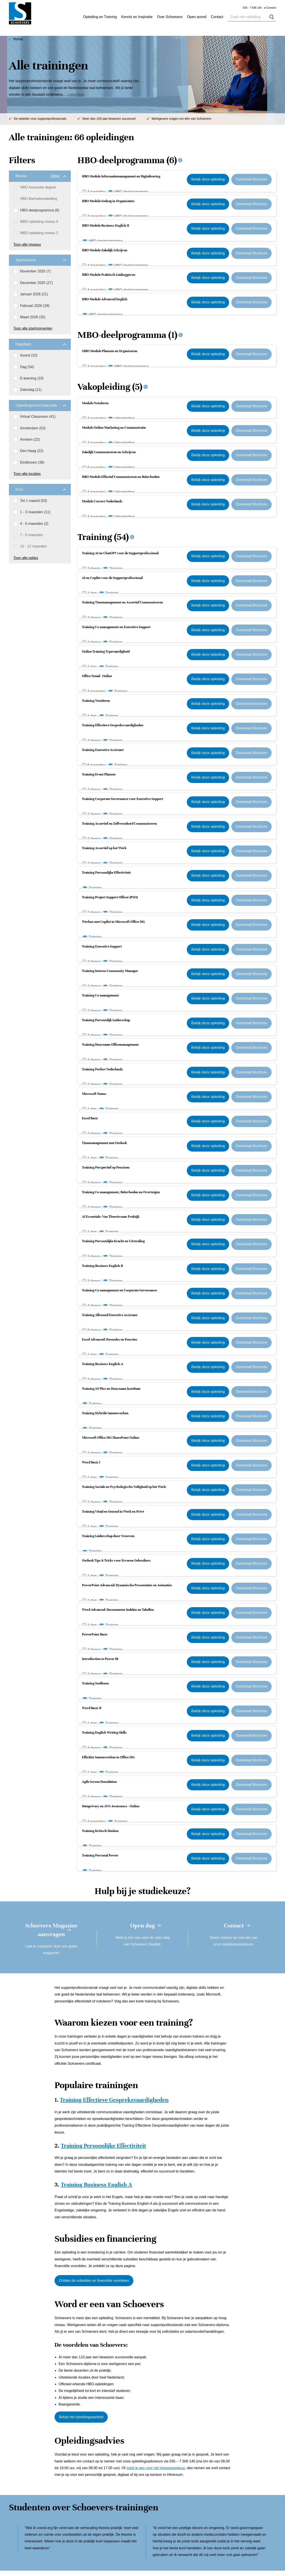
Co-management (96, 2515)
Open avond (196, 17)
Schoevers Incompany (169, 2497)
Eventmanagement (98, 2488)
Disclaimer (97, 2567)
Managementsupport (99, 2506)
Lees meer (76, 91)
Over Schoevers (170, 17)
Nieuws (157, 2506)
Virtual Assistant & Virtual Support (110, 2497)
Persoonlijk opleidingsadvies (37, 2506)
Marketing (91, 2524)
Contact (21, 2470)
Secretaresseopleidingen (103, 2470)
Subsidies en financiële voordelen (41, 2515)
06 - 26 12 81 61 (148, 2422)
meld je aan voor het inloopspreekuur (155, 2244)
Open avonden (26, 2497)
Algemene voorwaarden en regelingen (145, 2567)
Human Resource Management (108, 2533)
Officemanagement (98, 2479)
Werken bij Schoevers (32, 2479)
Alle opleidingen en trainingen (106, 2542)
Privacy (73, 2567)
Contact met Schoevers (180, 2422)
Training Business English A (96, 1961)
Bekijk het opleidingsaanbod (81, 2193)
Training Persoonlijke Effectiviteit (103, 1921)
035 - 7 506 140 (252, 7)
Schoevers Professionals (171, 2488)
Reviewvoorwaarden (202, 2567)
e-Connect (270, 7)
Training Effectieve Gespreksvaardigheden (114, 1876)
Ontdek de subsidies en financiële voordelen (94, 2057)
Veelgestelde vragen (31, 2488)
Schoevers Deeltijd (166, 2479)
